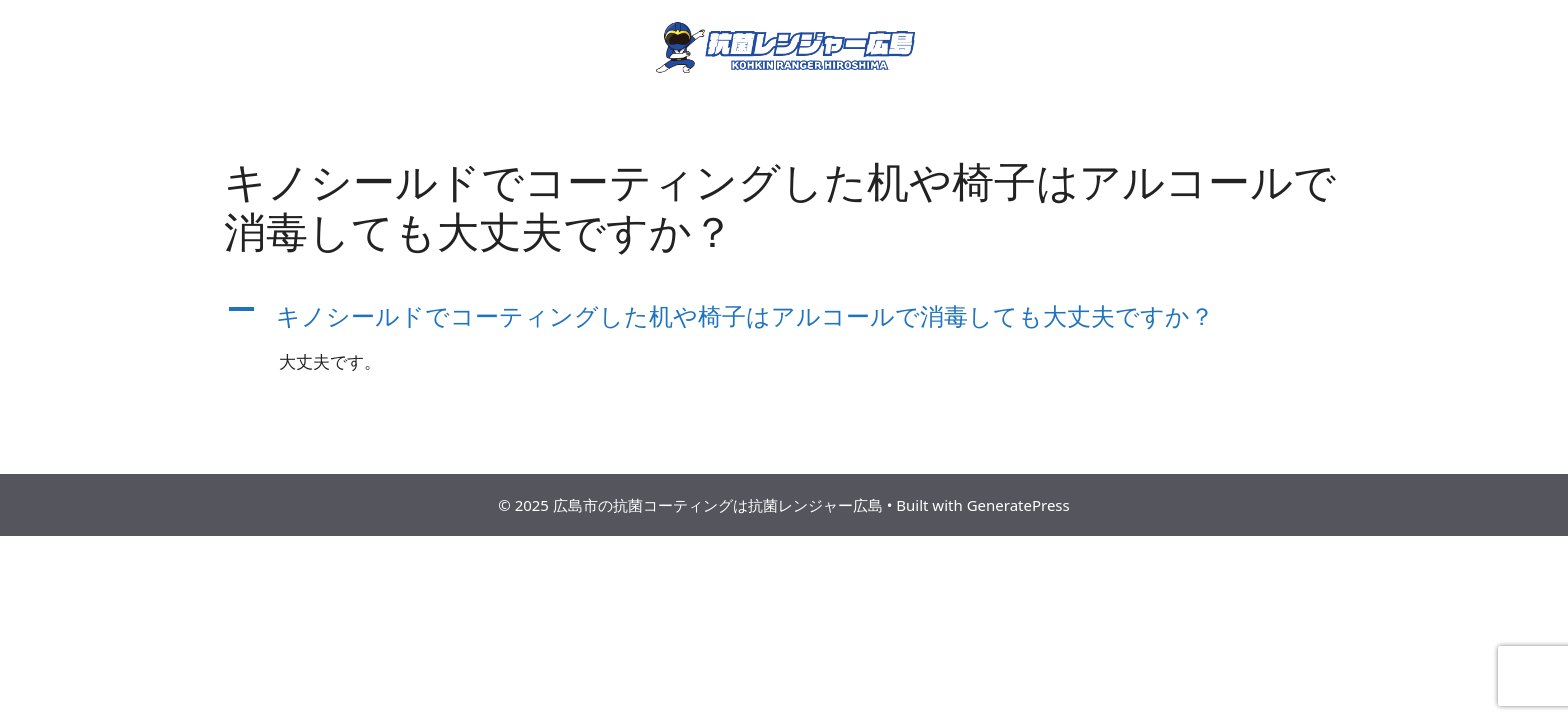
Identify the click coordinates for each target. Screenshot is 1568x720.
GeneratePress (1018, 505)
